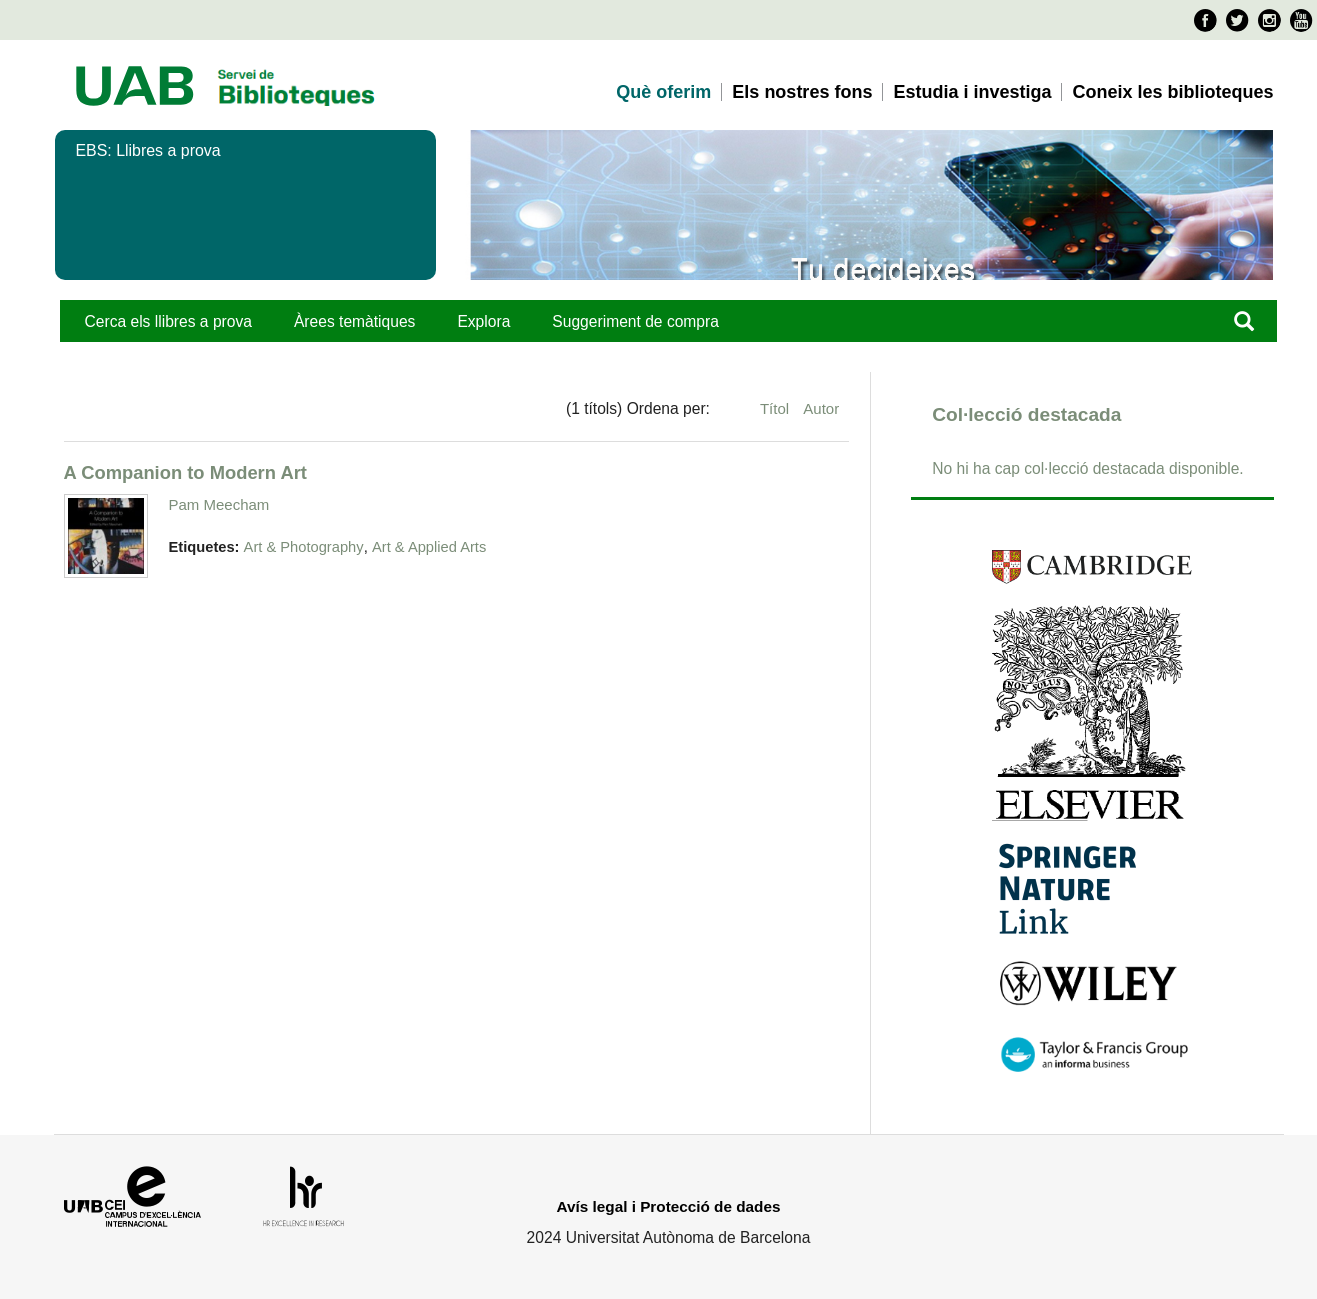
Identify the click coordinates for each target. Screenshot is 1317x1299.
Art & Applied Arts (429, 547)
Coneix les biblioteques (1172, 92)
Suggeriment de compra (635, 321)
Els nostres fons (802, 92)
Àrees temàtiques (354, 321)
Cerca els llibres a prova (168, 321)
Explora (483, 321)
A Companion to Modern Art (185, 472)
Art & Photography (304, 547)
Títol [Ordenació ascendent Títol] (776, 408)
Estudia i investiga (972, 92)
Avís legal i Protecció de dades (669, 1206)
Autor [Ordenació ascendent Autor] (821, 408)
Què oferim (663, 92)
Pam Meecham (219, 504)
